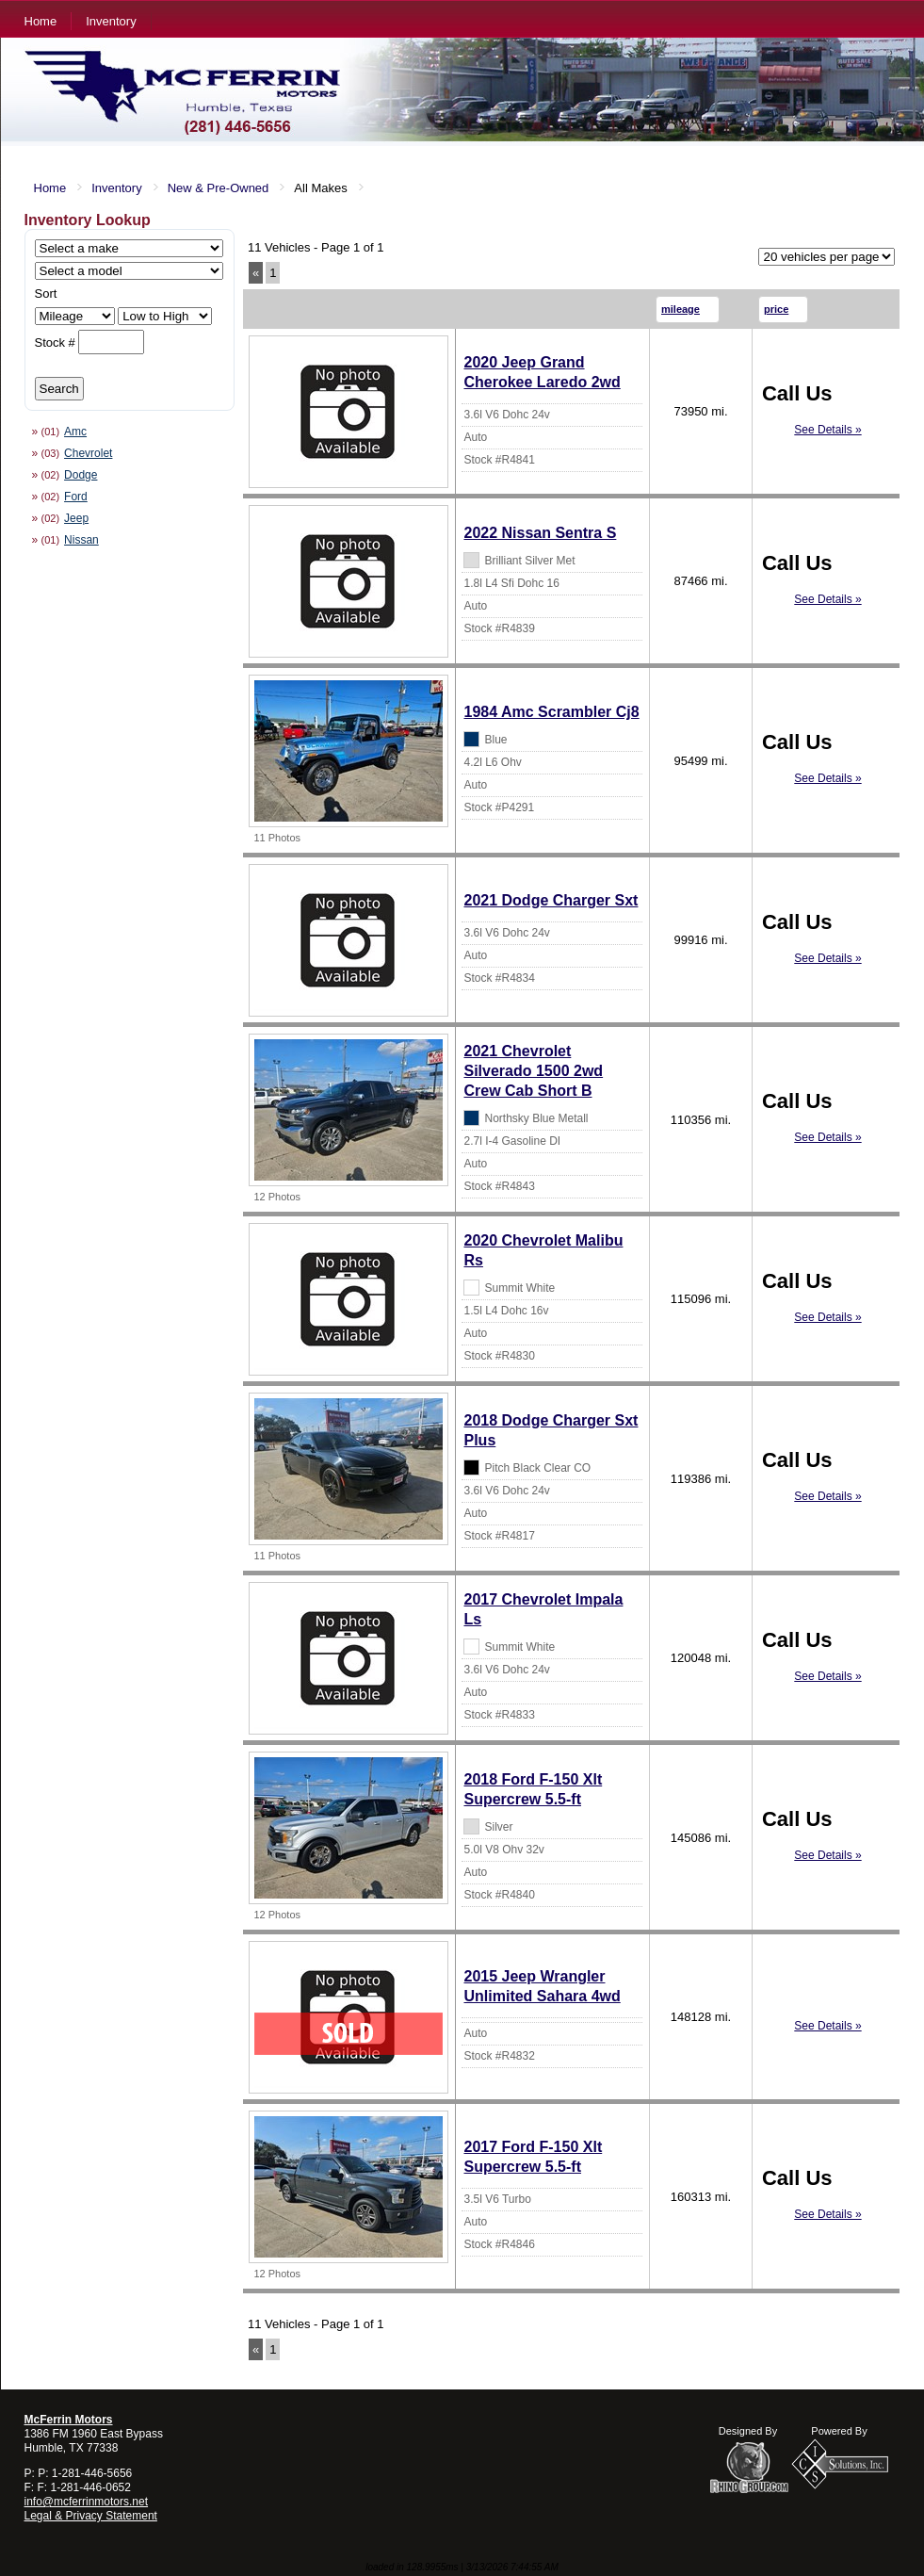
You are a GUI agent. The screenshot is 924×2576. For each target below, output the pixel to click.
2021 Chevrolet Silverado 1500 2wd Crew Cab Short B (533, 1071)
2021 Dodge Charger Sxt (550, 900)
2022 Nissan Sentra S (539, 533)
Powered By (839, 2431)
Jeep (76, 518)
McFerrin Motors (68, 2419)
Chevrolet (88, 453)
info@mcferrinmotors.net (86, 2501)
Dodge (80, 474)
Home (40, 21)
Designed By (748, 2431)
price (776, 309)
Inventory (111, 21)
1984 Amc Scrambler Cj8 (551, 712)
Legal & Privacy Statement (90, 2515)
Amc (75, 431)
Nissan (81, 539)
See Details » (827, 429)
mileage (680, 309)
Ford (76, 496)
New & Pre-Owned (218, 188)
